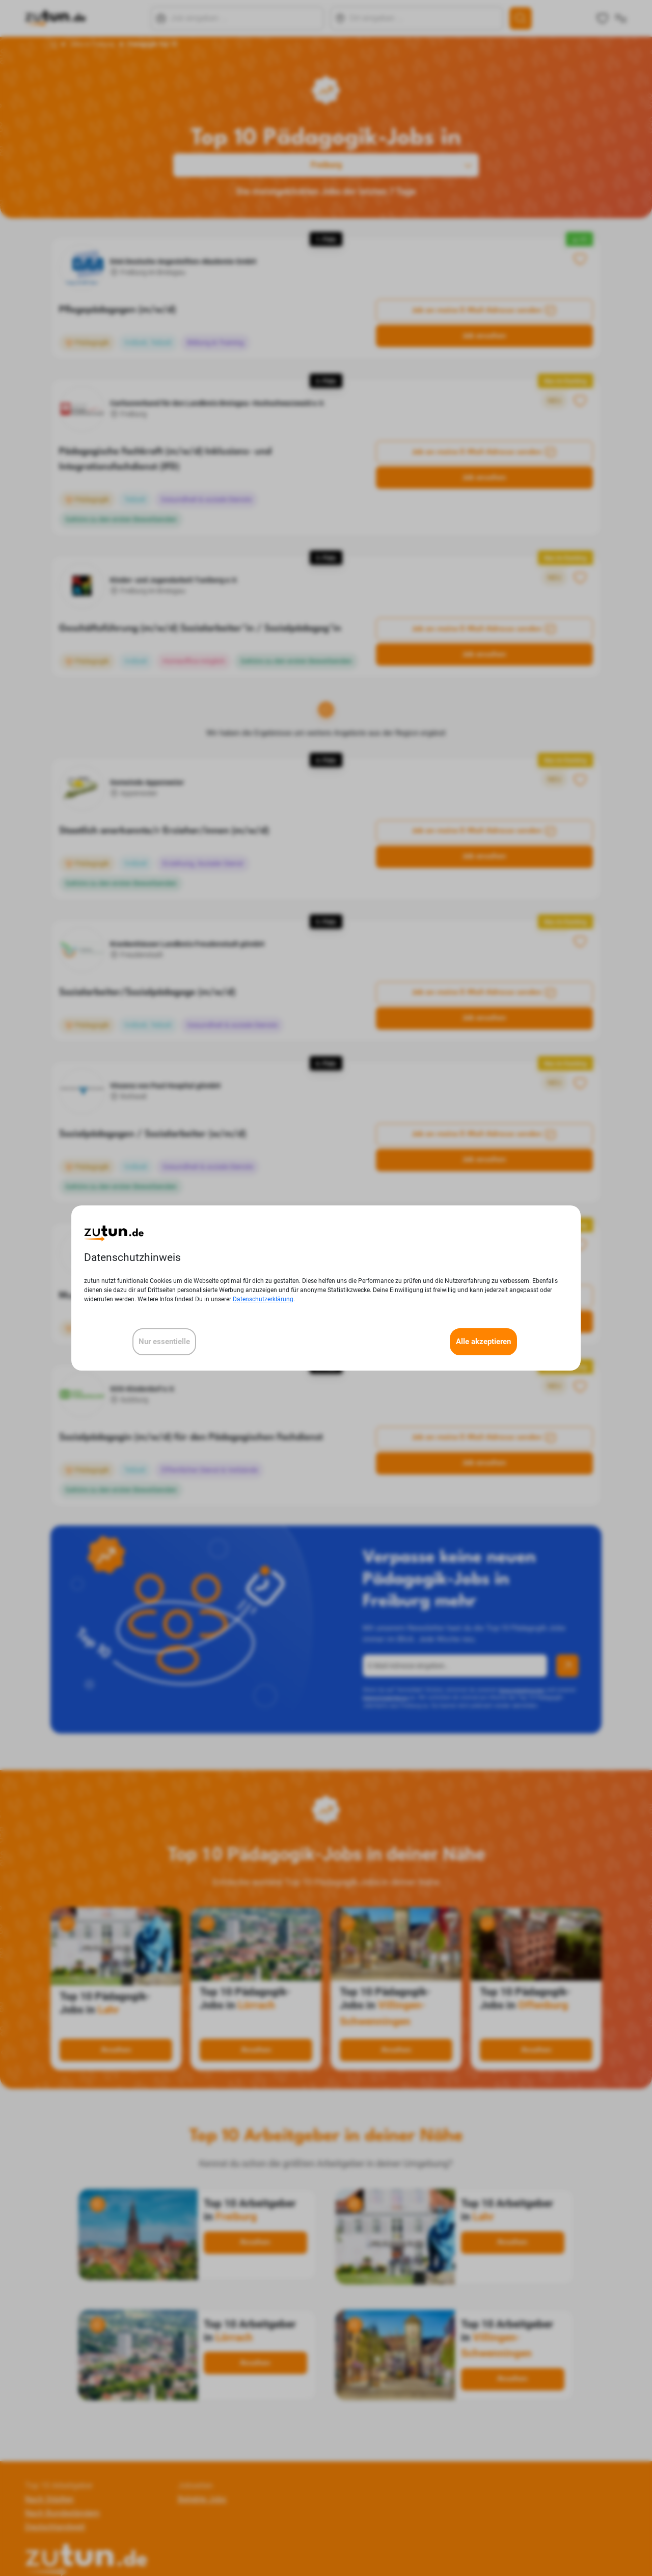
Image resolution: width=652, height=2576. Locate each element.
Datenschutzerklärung (263, 1299)
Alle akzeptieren (483, 1341)
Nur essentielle (164, 1341)
